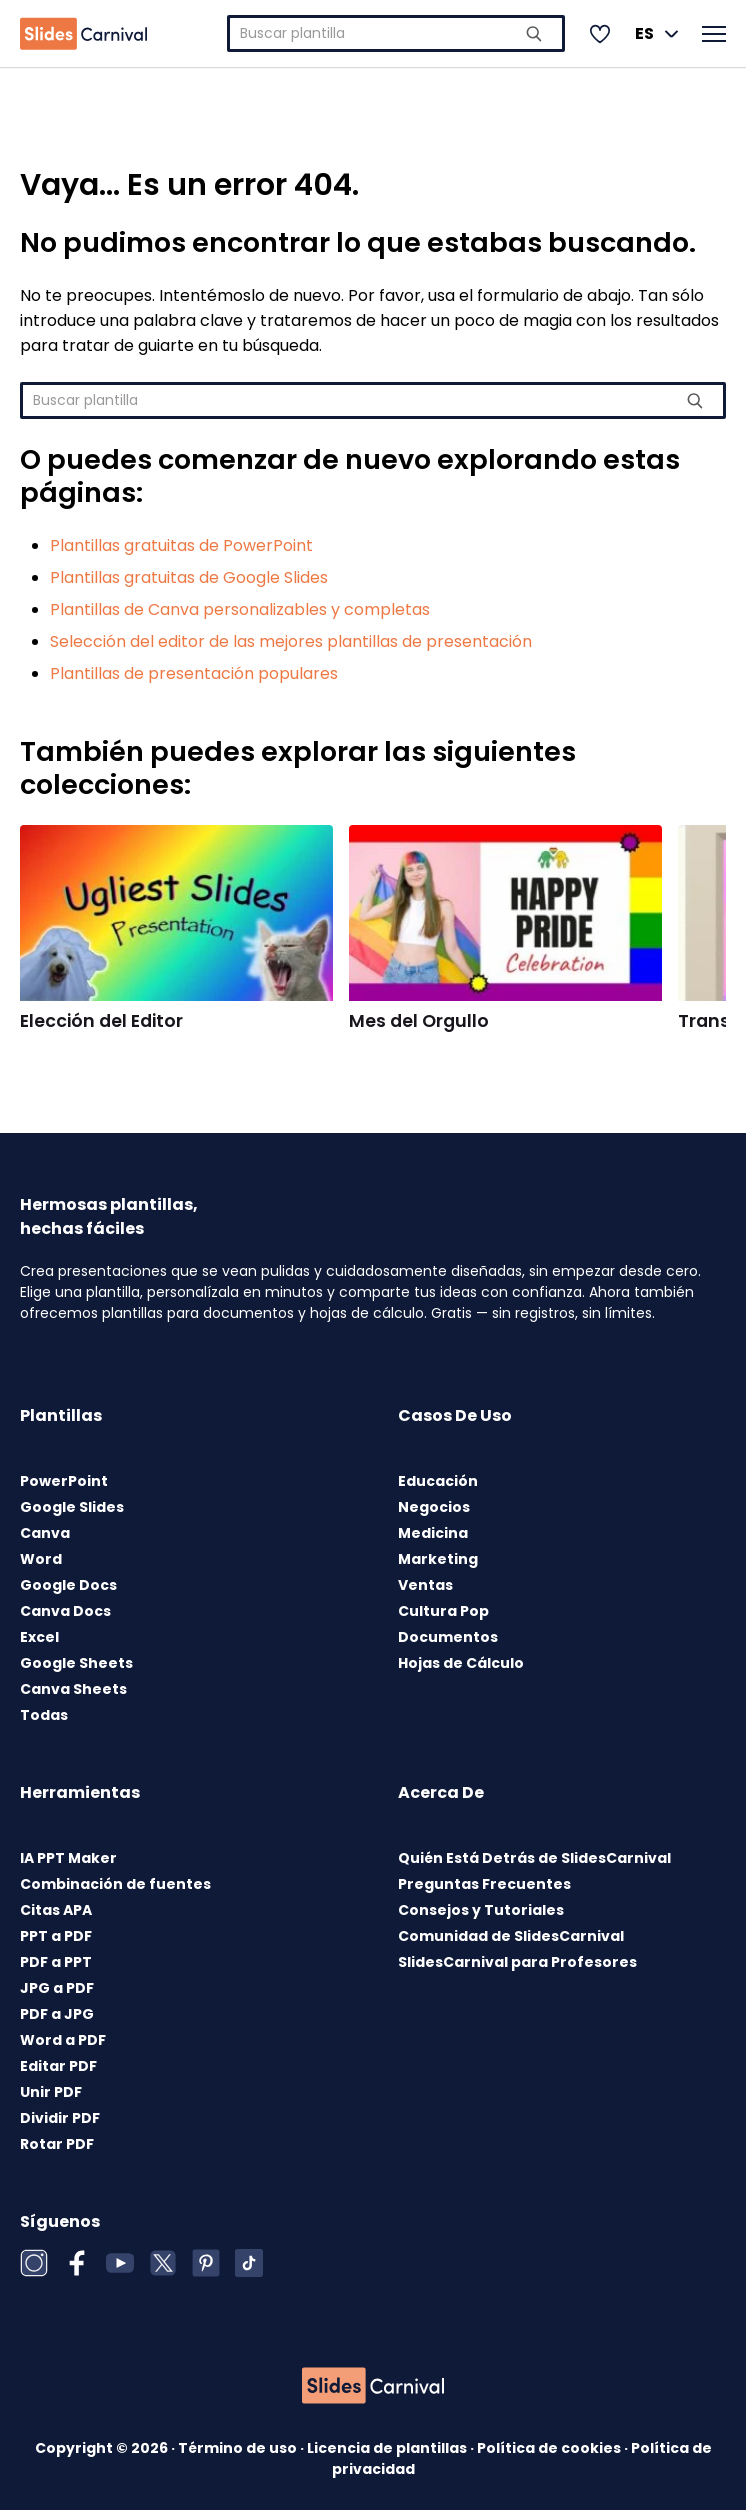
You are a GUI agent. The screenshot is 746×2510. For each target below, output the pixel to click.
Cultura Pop (443, 1611)
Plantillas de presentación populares (194, 673)
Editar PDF (58, 2066)
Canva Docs (65, 1611)
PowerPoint (64, 1481)
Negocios (434, 1507)
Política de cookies (550, 2448)
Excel (39, 1637)
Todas (44, 1715)
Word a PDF (63, 2040)
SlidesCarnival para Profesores (517, 1962)
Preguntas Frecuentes (484, 1884)
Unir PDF (51, 2092)
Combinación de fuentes (115, 1884)
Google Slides (72, 1507)
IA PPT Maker (68, 1858)
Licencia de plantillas (388, 2448)
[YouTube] (120, 2263)
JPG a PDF (57, 1988)
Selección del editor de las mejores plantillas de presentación (291, 641)
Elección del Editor (101, 1021)
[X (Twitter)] (163, 2263)
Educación (438, 1481)
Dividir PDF (60, 2118)
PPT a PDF (56, 1936)
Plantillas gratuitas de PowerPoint (181, 545)
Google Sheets (76, 1663)
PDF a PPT (56, 1962)
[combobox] (396, 33)
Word (41, 1559)
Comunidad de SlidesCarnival (511, 1936)
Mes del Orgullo (419, 1021)
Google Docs (68, 1585)
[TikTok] (249, 2263)
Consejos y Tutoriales (481, 1910)
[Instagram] (34, 2263)
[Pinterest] (206, 2263)
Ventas (425, 1585)
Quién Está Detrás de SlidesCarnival (534, 1858)
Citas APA (56, 1910)
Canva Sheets (73, 1689)
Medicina (433, 1533)
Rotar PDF (57, 2144)
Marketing (438, 1559)
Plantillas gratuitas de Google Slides (189, 577)
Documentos (448, 1637)
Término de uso (239, 2448)
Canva (45, 1533)
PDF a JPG (57, 2014)
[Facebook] (77, 2263)
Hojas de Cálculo (461, 1663)
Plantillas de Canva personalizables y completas (240, 609)
